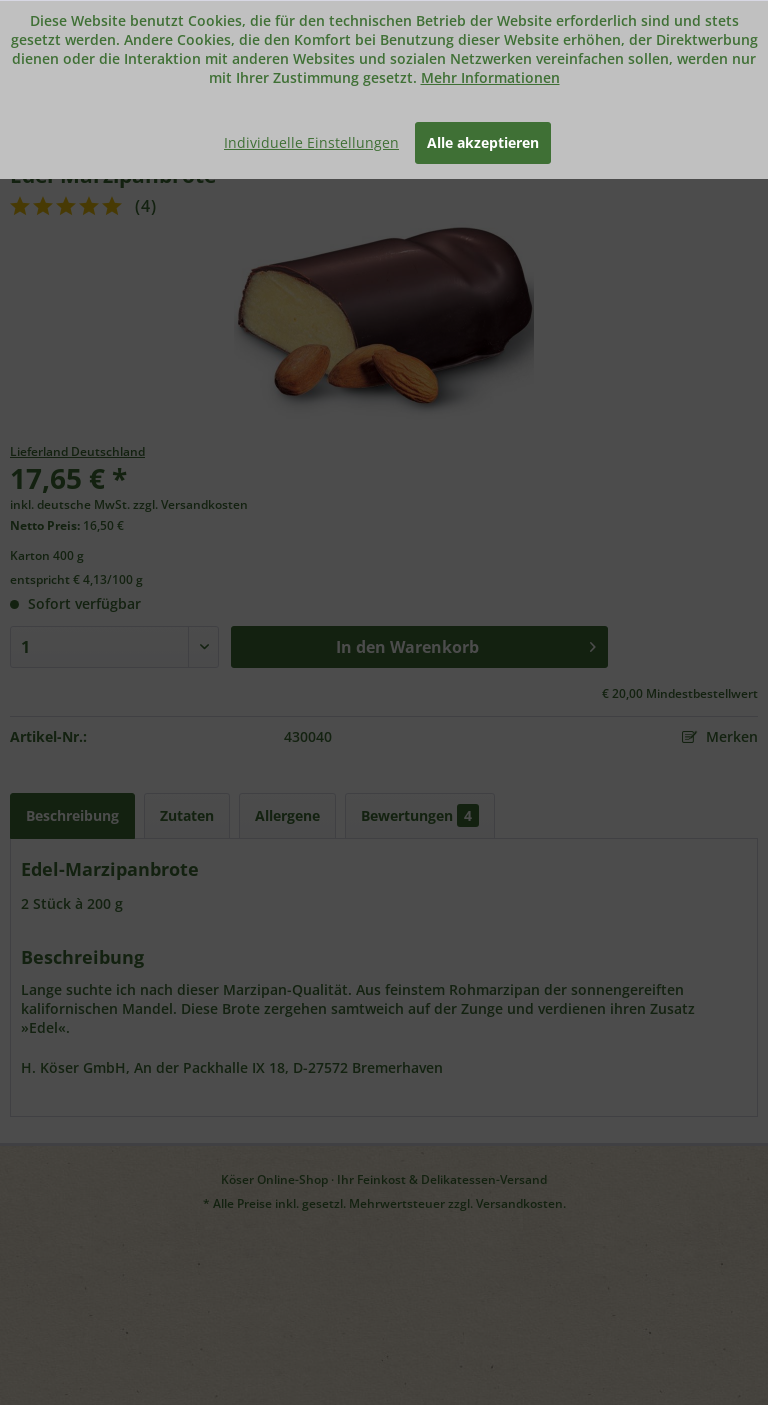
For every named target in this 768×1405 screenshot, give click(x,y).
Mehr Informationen (490, 77)
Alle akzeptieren (483, 142)
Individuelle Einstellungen (311, 142)
